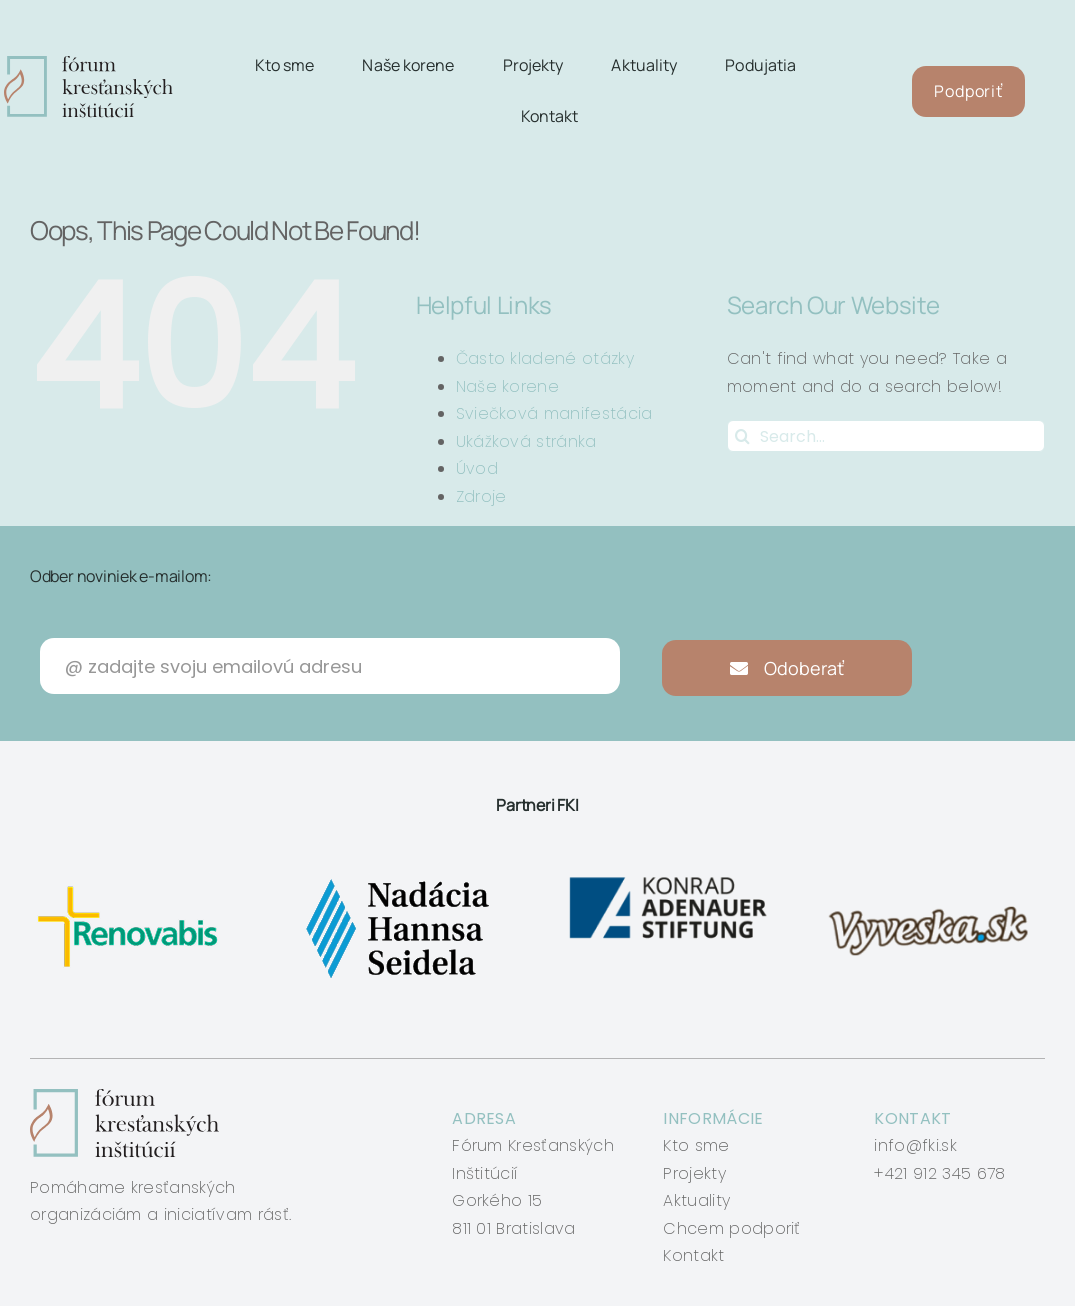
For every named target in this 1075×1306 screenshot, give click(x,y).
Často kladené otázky (545, 358)
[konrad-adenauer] (669, 878)
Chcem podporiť (731, 1228)
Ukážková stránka (526, 441)
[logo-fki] (89, 63)
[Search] (743, 436)
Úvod (477, 468)
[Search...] (886, 436)
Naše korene (508, 386)
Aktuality (696, 1200)
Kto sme (696, 1145)
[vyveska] (933, 878)
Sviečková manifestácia (554, 413)
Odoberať (787, 668)
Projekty (694, 1173)
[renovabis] (132, 878)
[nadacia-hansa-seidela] (396, 878)
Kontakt (693, 1255)
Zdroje (481, 496)
